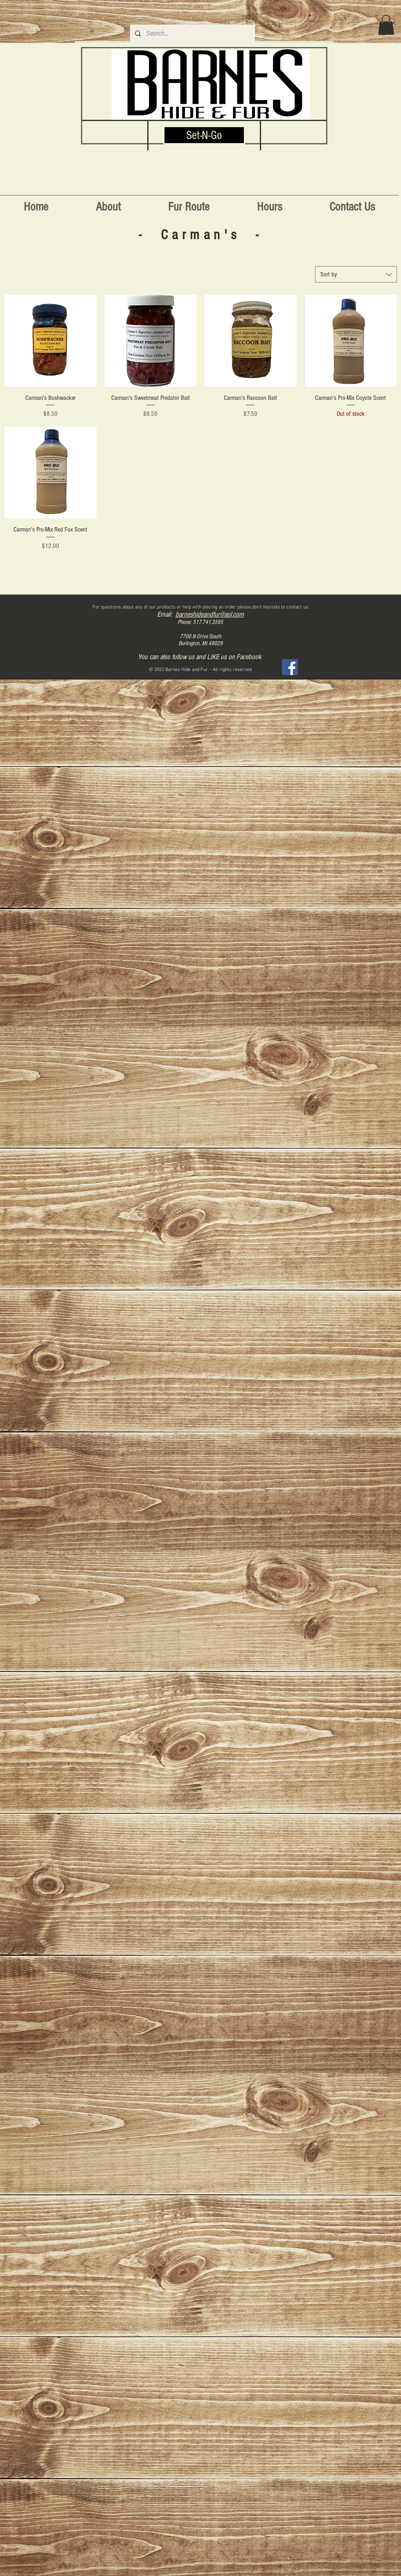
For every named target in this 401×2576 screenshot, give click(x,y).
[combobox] (356, 274)
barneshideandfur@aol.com (210, 614)
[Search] (392, 21)
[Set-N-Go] (204, 135)
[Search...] (192, 34)
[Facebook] (290, 667)
